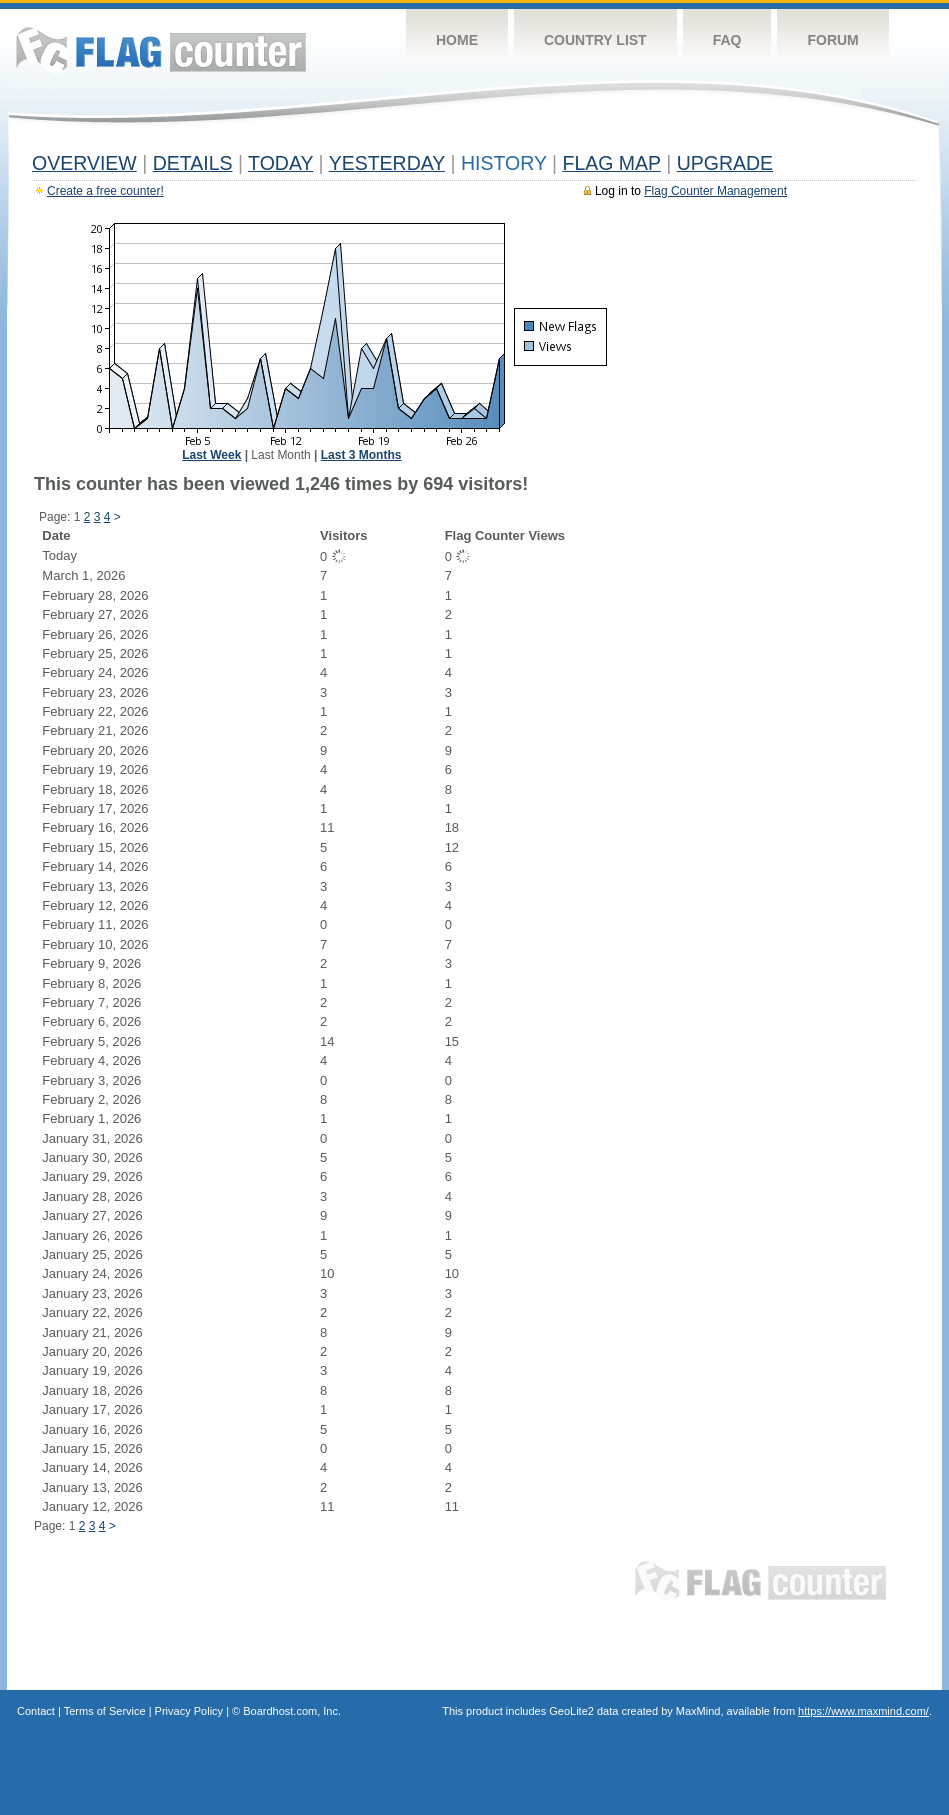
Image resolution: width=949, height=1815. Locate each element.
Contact (36, 1711)
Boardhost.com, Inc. (292, 1711)
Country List (595, 40)
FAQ (727, 40)
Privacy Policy (189, 1711)
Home (457, 40)
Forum (832, 40)
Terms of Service (105, 1711)
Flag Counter (161, 49)
